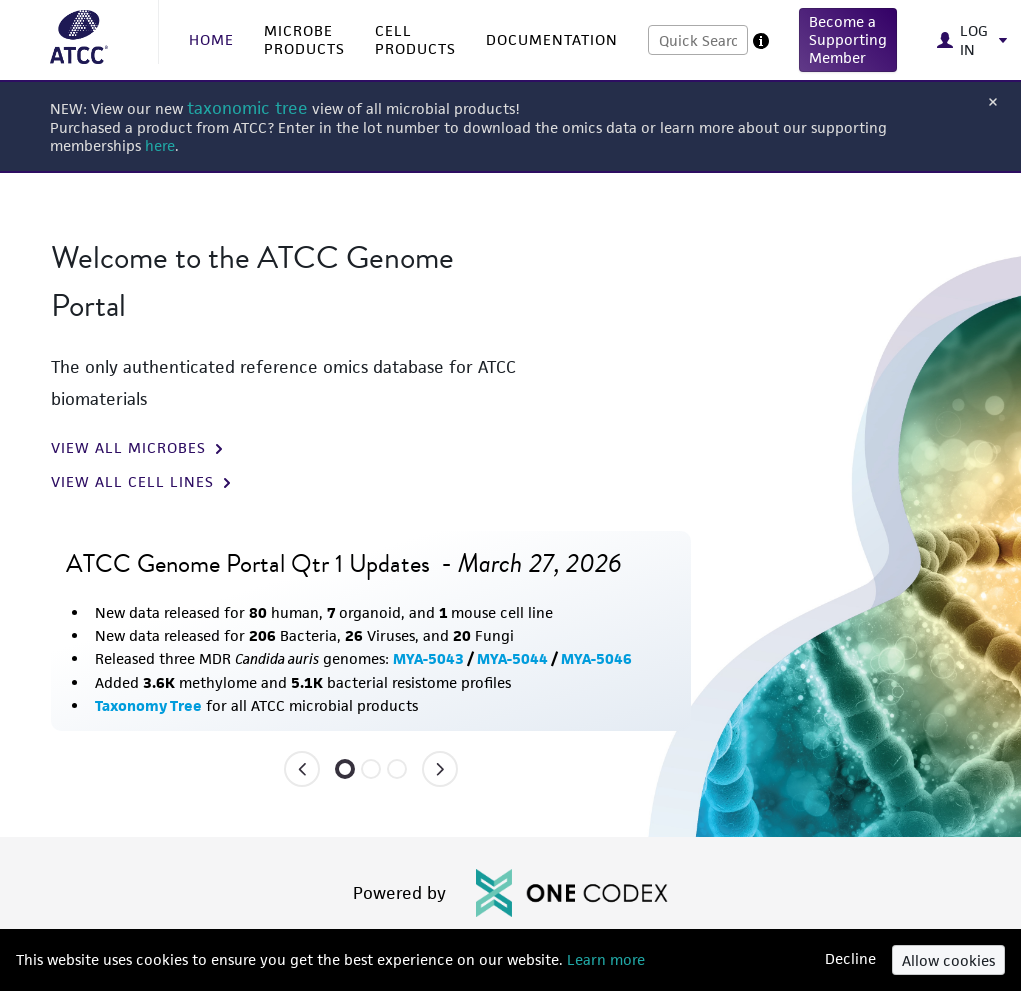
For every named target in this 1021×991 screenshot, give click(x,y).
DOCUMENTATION (552, 39)
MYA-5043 (428, 658)
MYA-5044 (512, 658)
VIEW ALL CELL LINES (143, 482)
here (160, 145)
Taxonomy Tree (148, 705)
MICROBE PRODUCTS (304, 39)
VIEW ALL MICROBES (139, 448)
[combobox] (698, 40)
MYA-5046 (596, 658)
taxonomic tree (247, 108)
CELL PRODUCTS (415, 39)
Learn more (604, 959)
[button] (848, 40)
